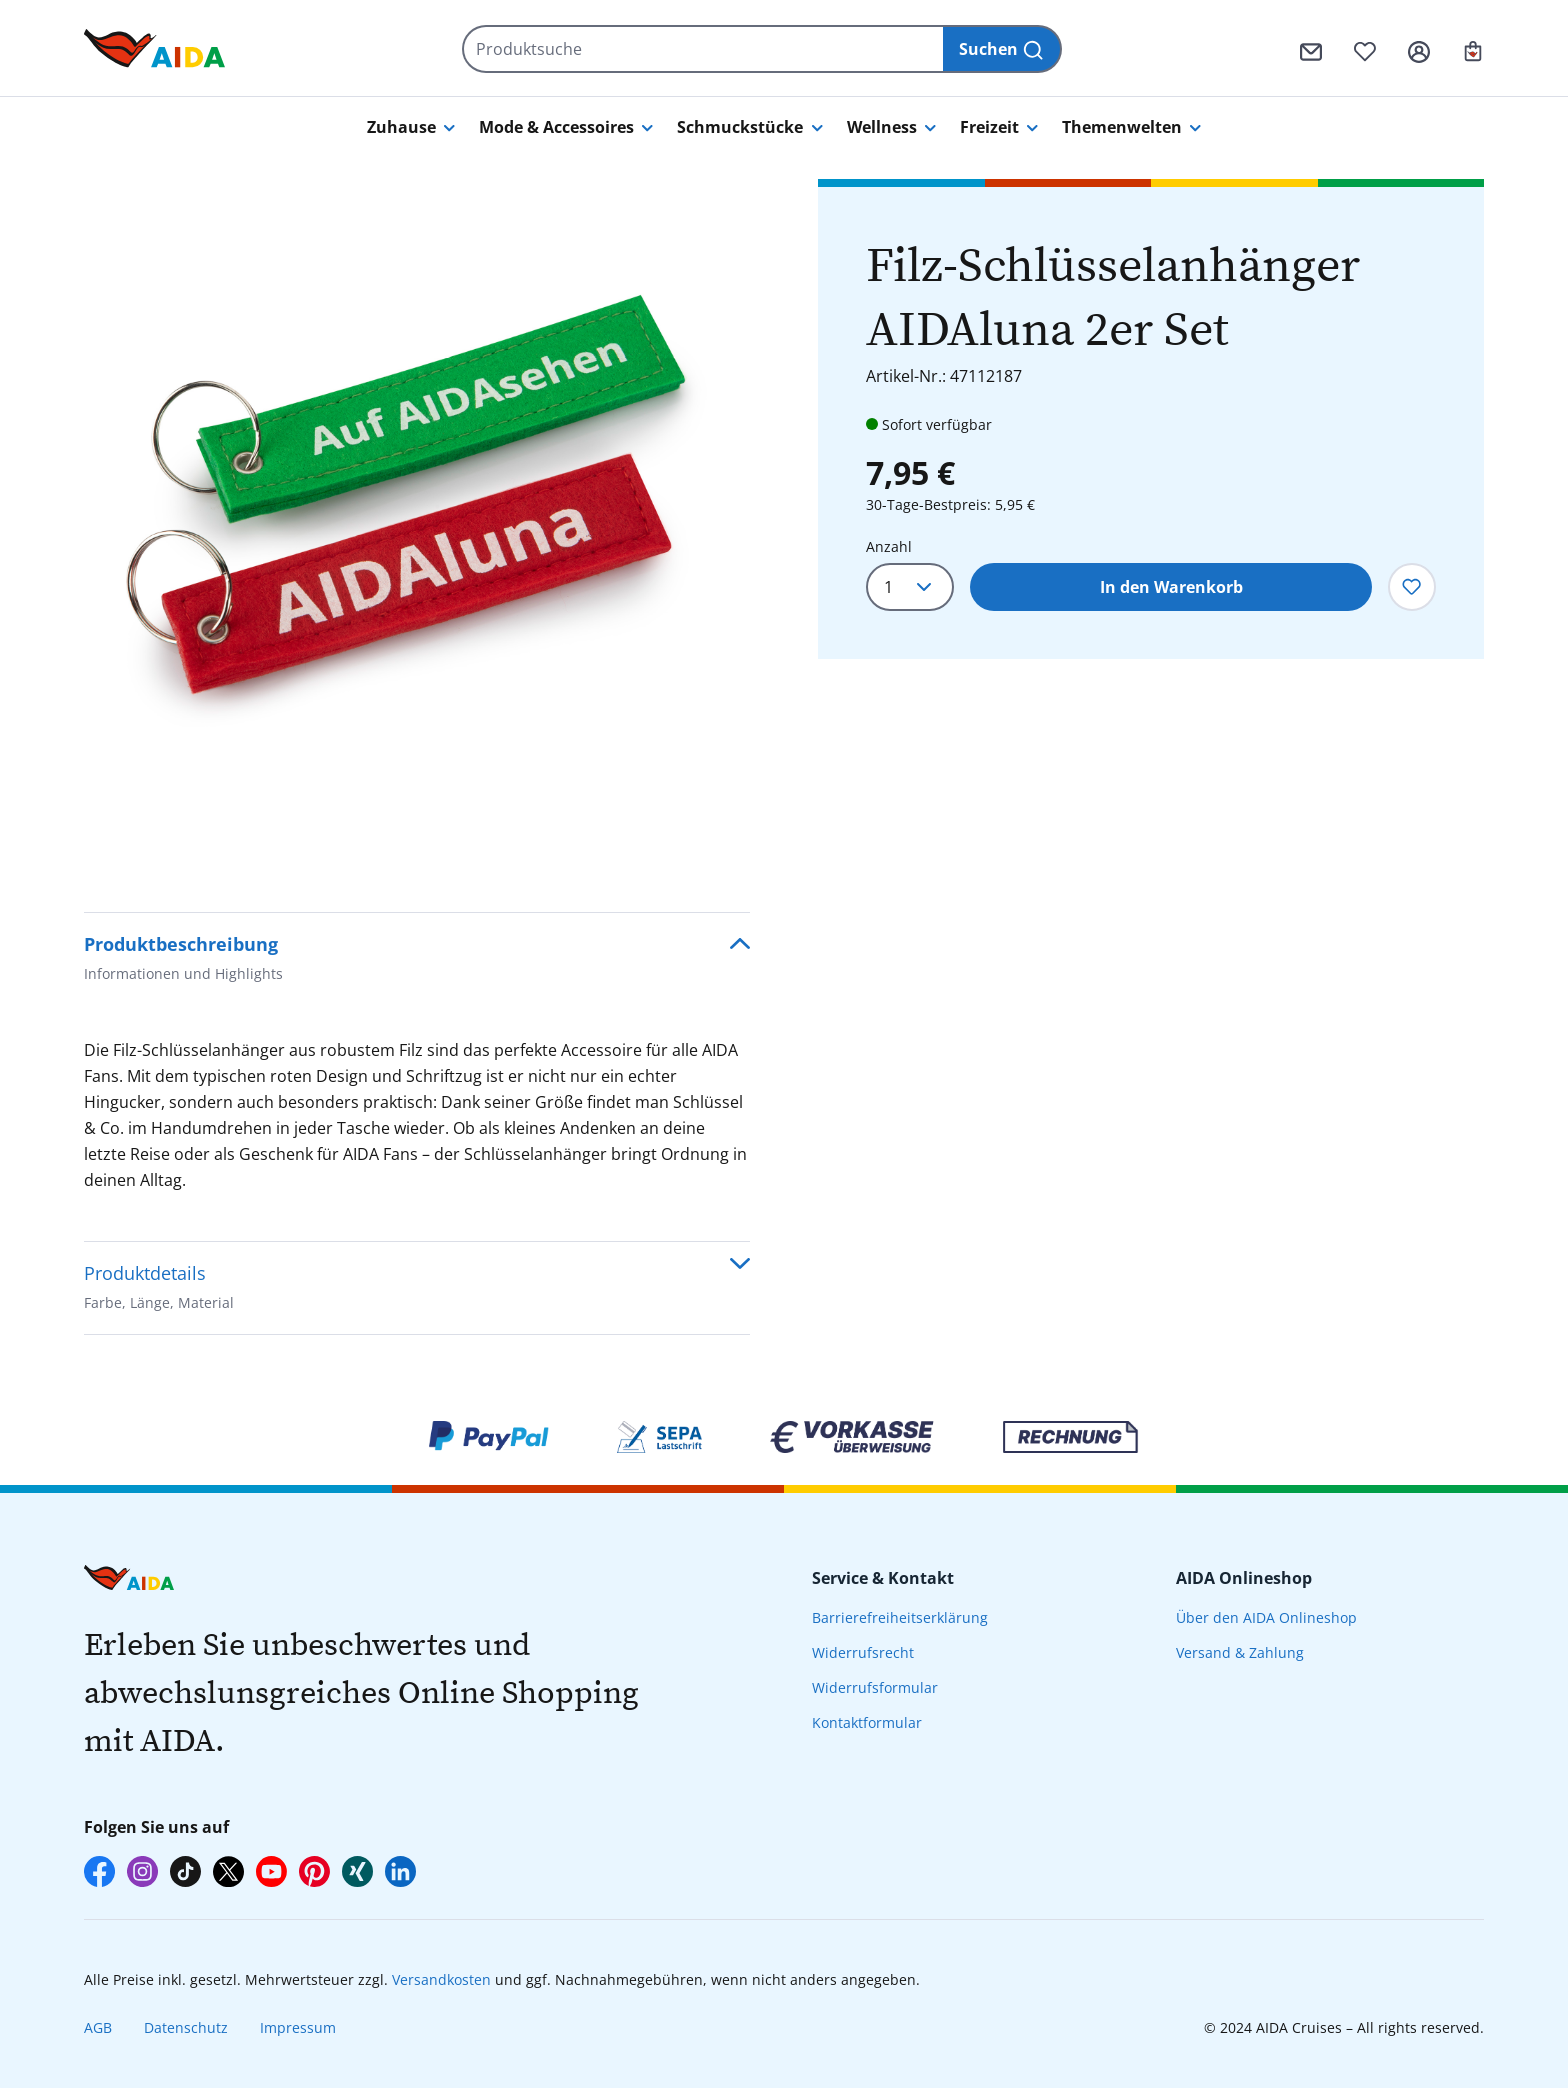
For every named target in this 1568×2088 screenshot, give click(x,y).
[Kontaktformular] (1311, 49)
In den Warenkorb (1171, 587)
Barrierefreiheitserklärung (900, 1617)
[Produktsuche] (703, 49)
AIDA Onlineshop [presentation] (1244, 1578)
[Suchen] (1002, 49)
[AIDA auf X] (228, 1871)
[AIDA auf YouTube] (271, 1871)
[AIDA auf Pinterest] (314, 1871)
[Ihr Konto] (1419, 49)
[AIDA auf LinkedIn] (400, 1871)
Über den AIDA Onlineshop (1266, 1617)
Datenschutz (186, 2027)
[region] (417, 511)
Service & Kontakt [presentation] (883, 1578)
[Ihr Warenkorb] (1473, 49)
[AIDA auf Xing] (357, 1871)
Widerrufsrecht (863, 1652)
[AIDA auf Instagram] (142, 1871)
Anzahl (889, 546)
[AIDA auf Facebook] (99, 1871)
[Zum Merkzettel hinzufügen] (1412, 587)
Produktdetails (159, 1289)
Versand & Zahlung (1240, 1652)
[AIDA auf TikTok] (185, 1871)
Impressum (298, 2027)
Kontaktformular (867, 1722)
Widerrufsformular (875, 1687)
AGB (98, 2027)
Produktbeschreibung (183, 960)
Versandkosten (441, 1979)
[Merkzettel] (1365, 49)
